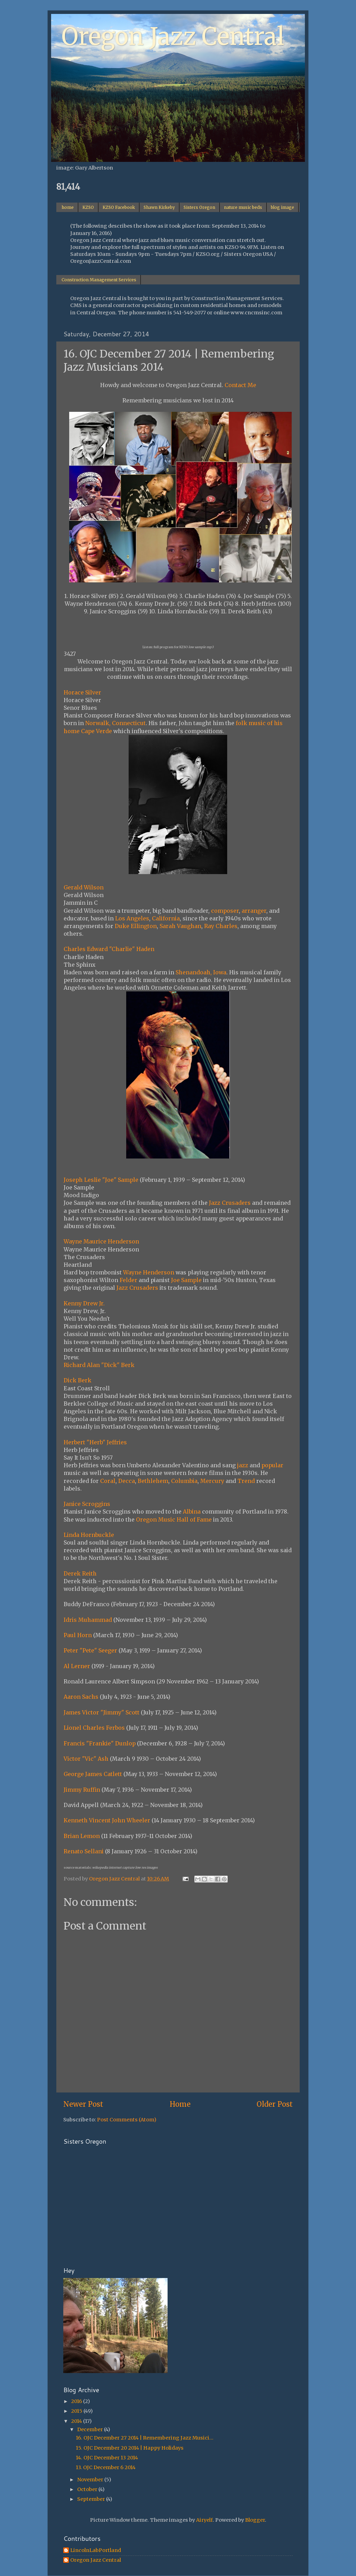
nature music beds (243, 207)
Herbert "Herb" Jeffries (95, 1442)
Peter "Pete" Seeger (90, 1650)
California (166, 918)
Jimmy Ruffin (82, 1789)
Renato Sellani (84, 1851)
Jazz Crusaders (230, 1202)
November (90, 2479)
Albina (192, 1511)
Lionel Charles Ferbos (94, 1727)
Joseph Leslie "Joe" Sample (101, 1179)
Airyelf (204, 2520)
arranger (254, 910)
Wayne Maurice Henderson (101, 1241)
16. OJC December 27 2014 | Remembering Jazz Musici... (144, 2438)
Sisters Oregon (199, 207)
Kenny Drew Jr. (84, 1303)
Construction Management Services (99, 279)
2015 (77, 2411)
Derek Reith (80, 1573)
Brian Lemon (82, 1835)
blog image (282, 207)
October (87, 2489)
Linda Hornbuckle (89, 1534)
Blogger (255, 2520)
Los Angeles (132, 918)
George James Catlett (93, 1773)
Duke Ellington (136, 925)
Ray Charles (220, 925)
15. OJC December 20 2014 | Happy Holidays (130, 2448)
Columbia (184, 1480)
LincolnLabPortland (95, 2550)
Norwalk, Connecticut (115, 723)
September (91, 2499)
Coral (107, 1480)
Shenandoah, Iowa (201, 972)
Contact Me (240, 385)
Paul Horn (78, 1635)
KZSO (88, 207)
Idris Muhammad (88, 1619)
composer (225, 910)
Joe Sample (186, 1280)
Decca (126, 1480)
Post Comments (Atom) (126, 2119)
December (90, 2429)
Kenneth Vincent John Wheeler (107, 1820)
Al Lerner (77, 1666)
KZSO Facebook (119, 207)
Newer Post (83, 2104)
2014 (77, 2421)
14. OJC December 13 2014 (107, 2458)
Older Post (275, 2104)
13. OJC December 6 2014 (106, 2467)
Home (180, 2104)
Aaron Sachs (81, 1696)
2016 (77, 2401)
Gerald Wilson (84, 887)
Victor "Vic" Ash (86, 1758)
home (68, 207)
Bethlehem (153, 1480)
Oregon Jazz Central (173, 37)
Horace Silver (82, 692)
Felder (128, 1280)
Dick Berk (77, 1380)
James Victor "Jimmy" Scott (101, 1712)
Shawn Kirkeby (159, 207)
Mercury (212, 1480)
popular (272, 1465)
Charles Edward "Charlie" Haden (109, 948)
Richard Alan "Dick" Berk (99, 1364)
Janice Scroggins (87, 1503)
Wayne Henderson (148, 1272)
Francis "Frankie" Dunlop (100, 1743)
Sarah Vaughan (180, 925)
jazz (242, 1465)
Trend (246, 1480)
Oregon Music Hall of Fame (174, 1519)
